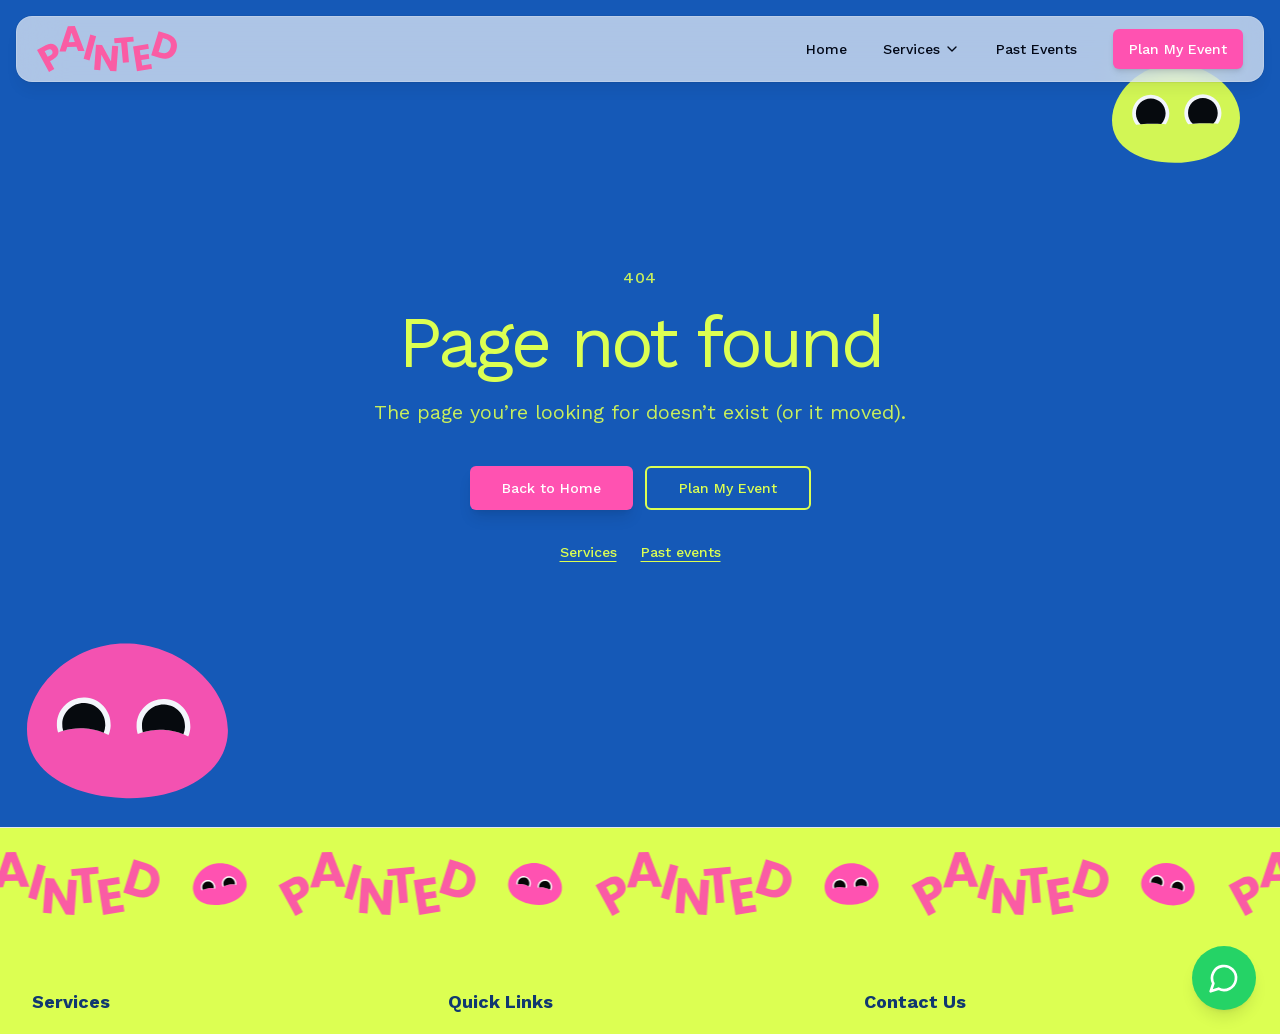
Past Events (1036, 49)
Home (826, 49)
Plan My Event (1178, 49)
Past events (681, 552)
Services (921, 49)
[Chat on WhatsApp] (1224, 978)
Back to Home (551, 488)
